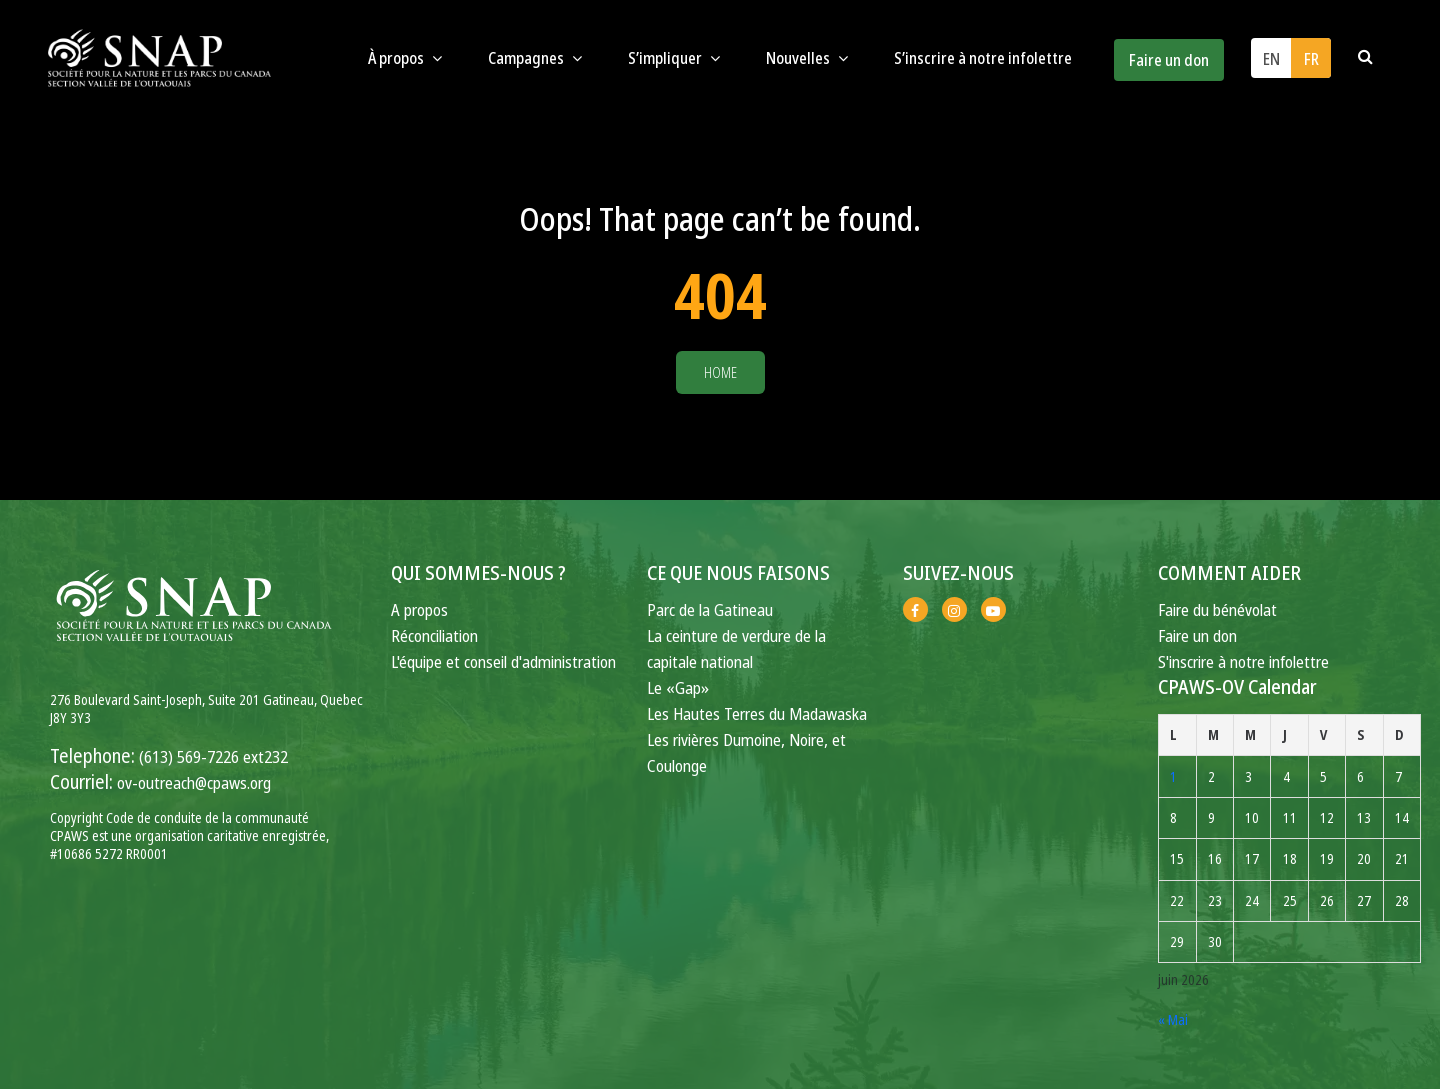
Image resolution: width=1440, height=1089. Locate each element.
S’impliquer (674, 58)
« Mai (1173, 1019)
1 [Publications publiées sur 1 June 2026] (1173, 776)
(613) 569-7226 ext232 (213, 756)
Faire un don (1169, 60)
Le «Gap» (678, 687)
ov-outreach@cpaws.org (194, 782)
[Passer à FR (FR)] (1311, 58)
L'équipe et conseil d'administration (503, 661)
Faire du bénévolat (1217, 609)
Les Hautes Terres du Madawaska (757, 713)
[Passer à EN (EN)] (1271, 58)
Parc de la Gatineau (710, 609)
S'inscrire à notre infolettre (1243, 661)
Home (720, 372)
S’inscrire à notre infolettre (983, 58)
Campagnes (535, 58)
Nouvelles (807, 58)
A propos (419, 609)
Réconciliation (434, 635)
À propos (405, 58)
